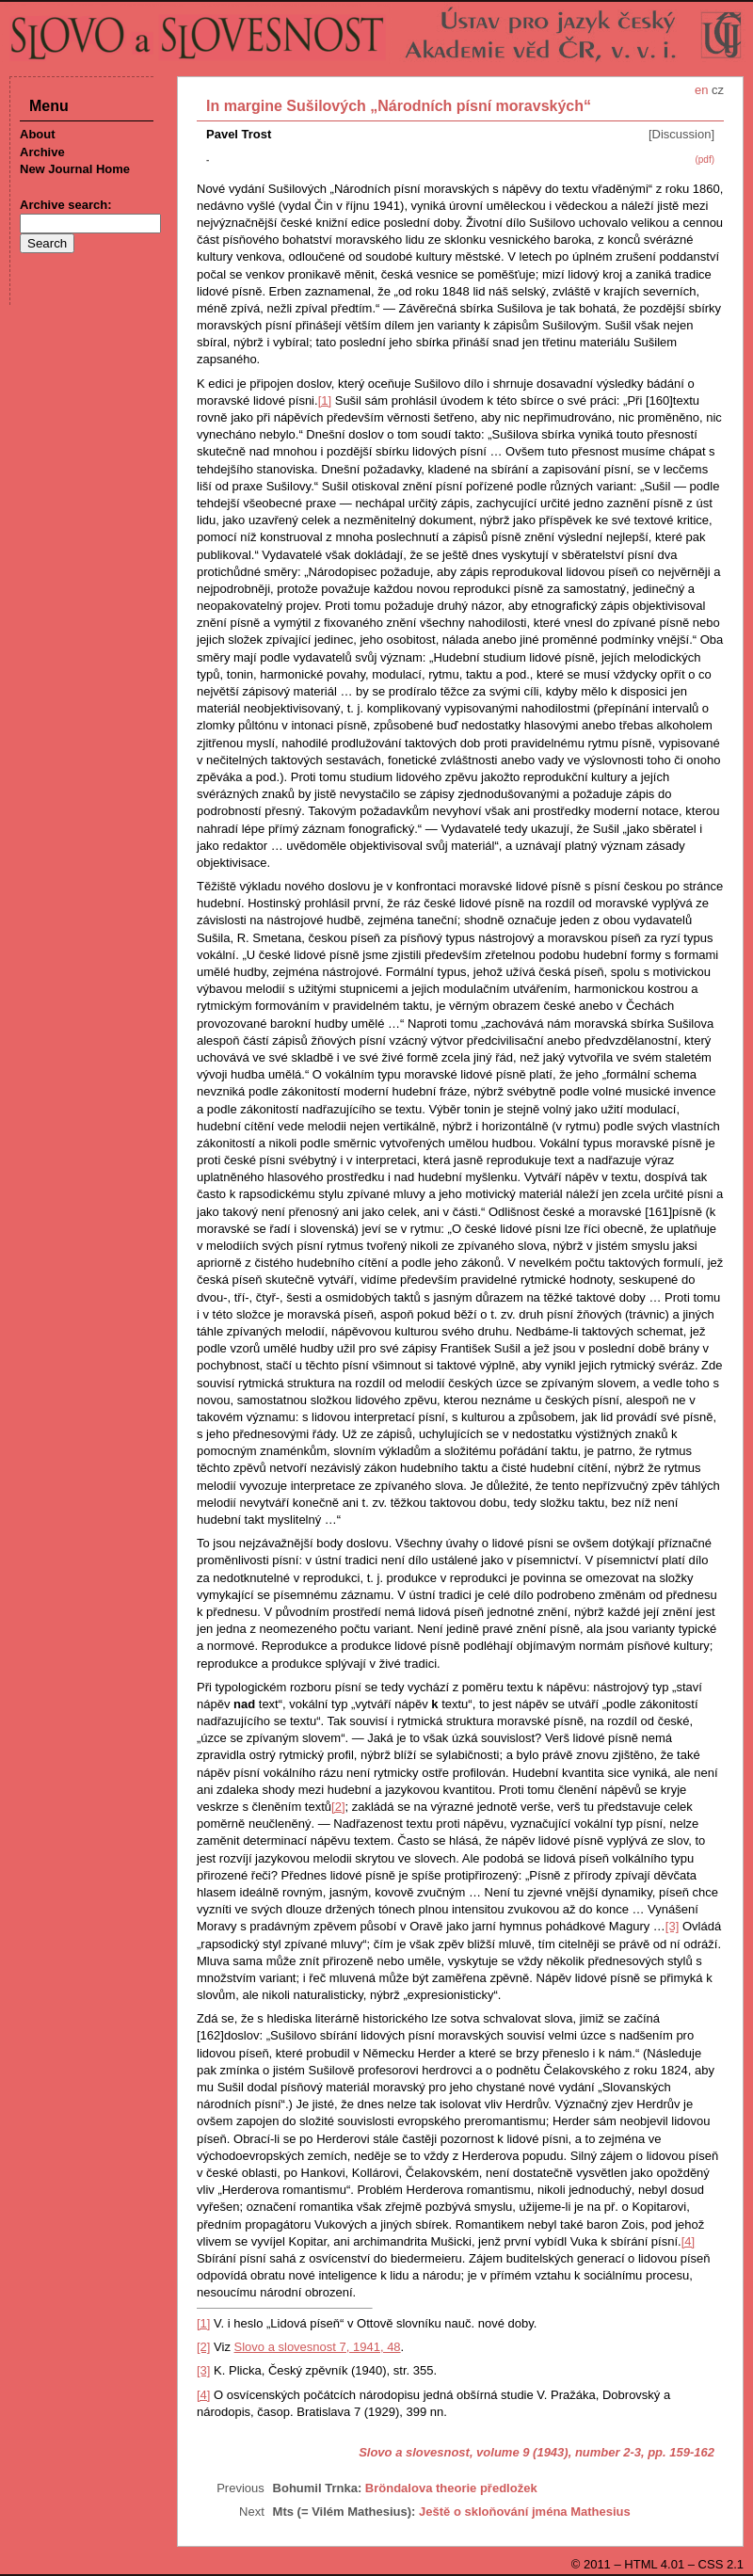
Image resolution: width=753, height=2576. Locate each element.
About (38, 134)
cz (718, 90)
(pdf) (704, 159)
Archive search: (66, 205)
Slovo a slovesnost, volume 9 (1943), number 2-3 (500, 2452)
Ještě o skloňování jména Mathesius (525, 2511)
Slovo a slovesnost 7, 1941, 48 (317, 2347)
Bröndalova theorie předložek (451, 2488)
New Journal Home (75, 169)
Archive (42, 152)
